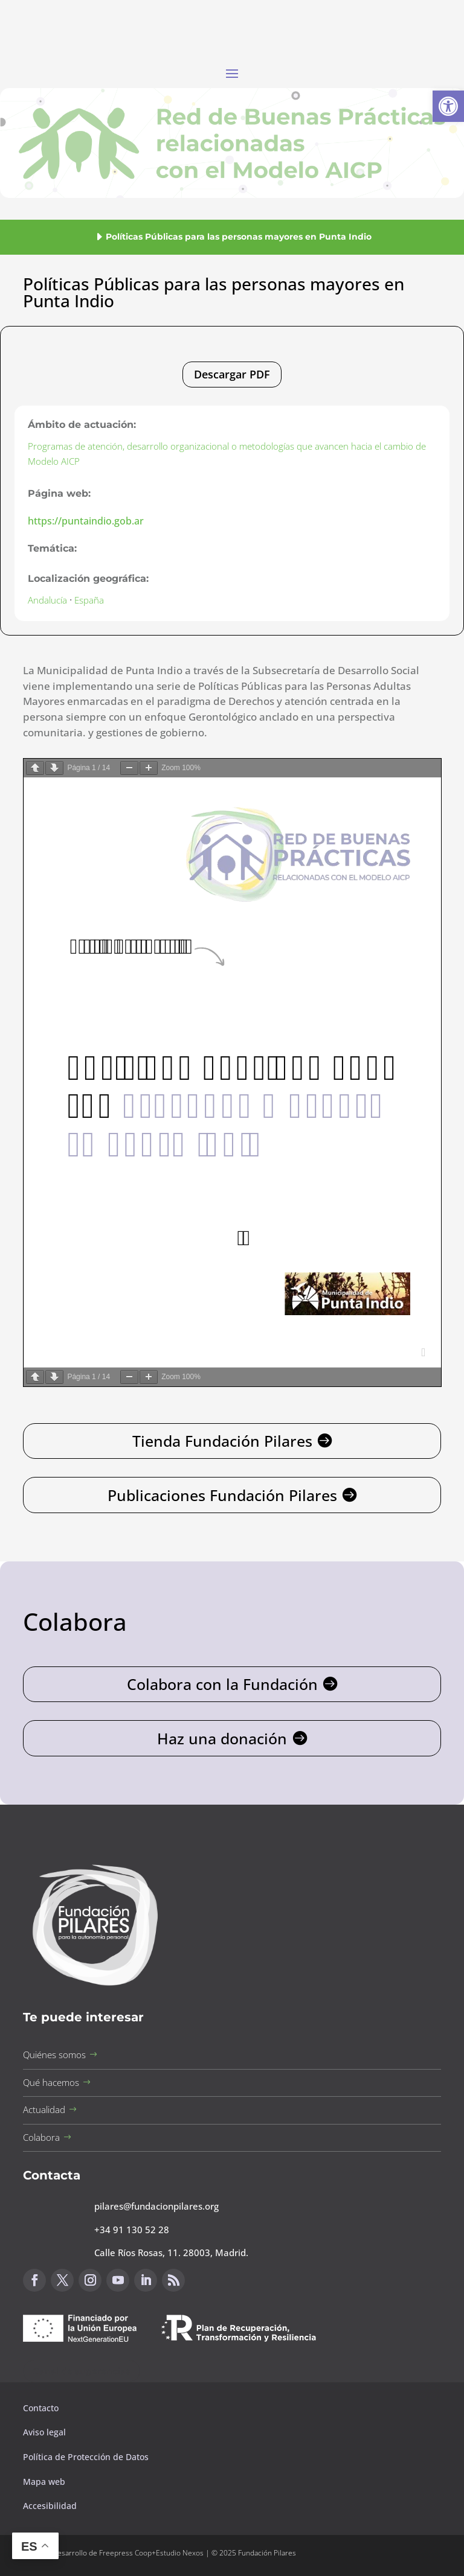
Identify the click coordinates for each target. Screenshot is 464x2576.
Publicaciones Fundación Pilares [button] (222, 1495)
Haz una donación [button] (222, 1738)
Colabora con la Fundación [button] (222, 1684)
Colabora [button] (41, 2137)
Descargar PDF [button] (232, 374)
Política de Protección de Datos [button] (87, 2457)
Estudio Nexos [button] (180, 2553)
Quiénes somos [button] (54, 2054)
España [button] (89, 600)
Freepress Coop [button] (125, 2553)
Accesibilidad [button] (50, 2505)
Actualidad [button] (44, 2109)
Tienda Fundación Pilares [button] (222, 1440)
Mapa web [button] (44, 2481)
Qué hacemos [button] (51, 2082)
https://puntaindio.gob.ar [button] (86, 521)
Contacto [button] (42, 2408)
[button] (448, 106)
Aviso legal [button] (45, 2432)
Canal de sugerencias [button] (81, 2371)
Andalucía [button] (47, 600)
